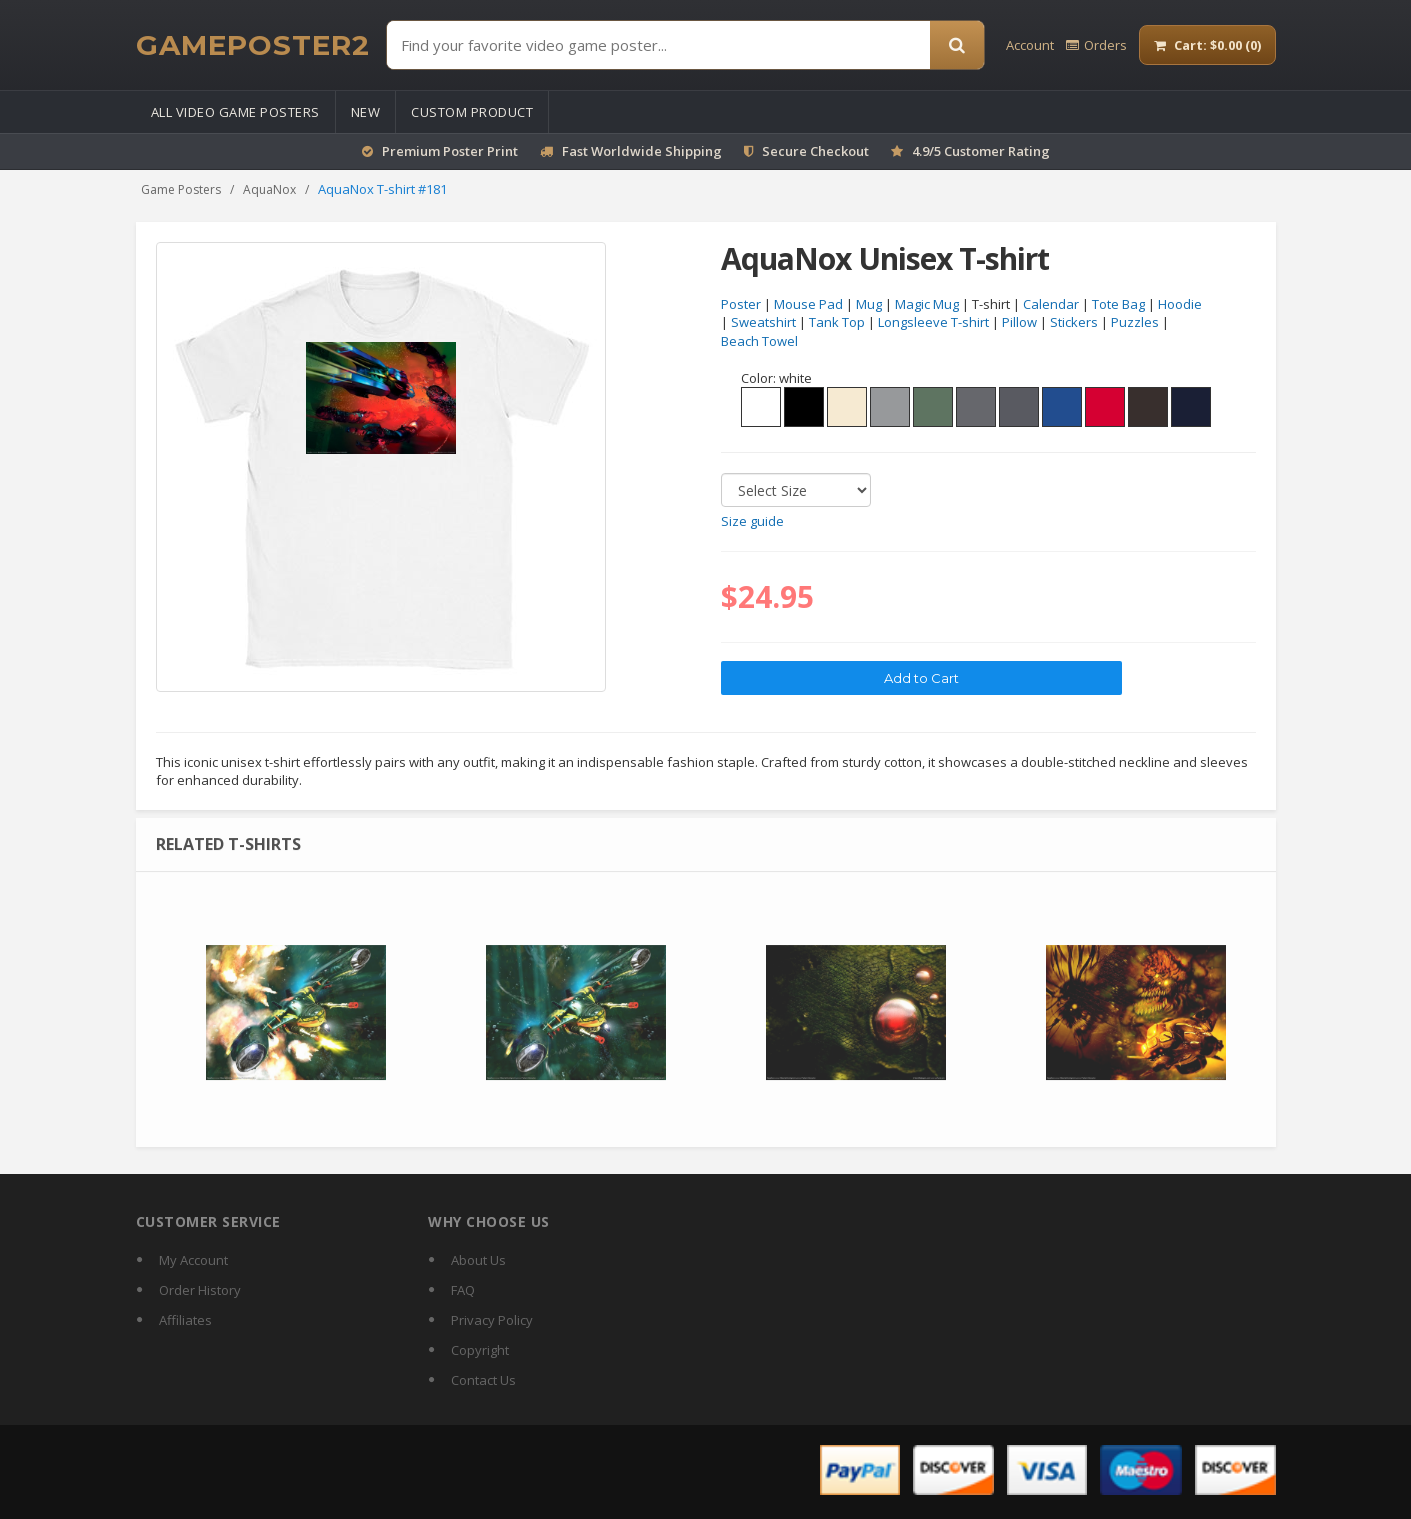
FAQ (463, 1290)
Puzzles (1135, 323)
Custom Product (472, 112)
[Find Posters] (658, 45)
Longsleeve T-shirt (933, 323)
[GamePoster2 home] (253, 45)
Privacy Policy (492, 1320)
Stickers (1074, 323)
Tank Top (837, 323)
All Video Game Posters (235, 112)
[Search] (957, 45)
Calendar (1051, 304)
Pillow (1019, 323)
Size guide (752, 522)
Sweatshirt (763, 323)
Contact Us (483, 1380)
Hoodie (1180, 304)
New (366, 112)
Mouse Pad (808, 304)
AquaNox (269, 189)
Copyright (480, 1350)
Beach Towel (759, 342)
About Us (478, 1260)
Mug (869, 304)
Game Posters (181, 189)
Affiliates (185, 1320)
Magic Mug (927, 304)
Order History (200, 1290)
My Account (193, 1260)
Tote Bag (1118, 304)
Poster (741, 304)
